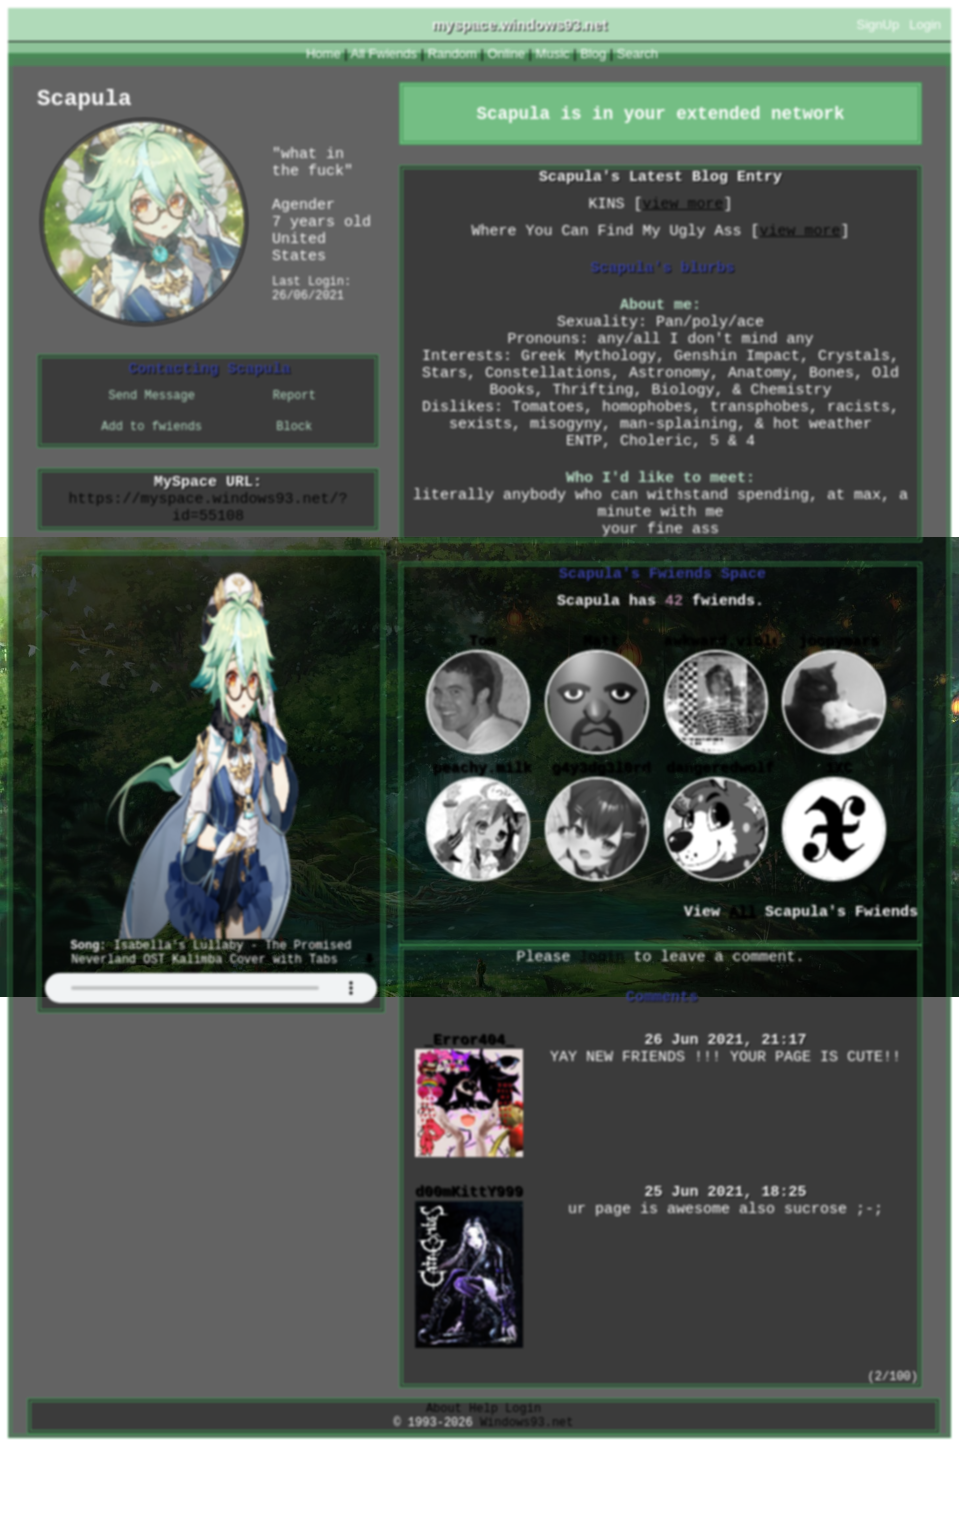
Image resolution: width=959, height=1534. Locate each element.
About (444, 1492)
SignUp (878, 24)
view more (682, 213)
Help (483, 1492)
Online (506, 53)
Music (553, 53)
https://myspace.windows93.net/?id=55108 (207, 521)
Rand (452, 53)
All (384, 53)
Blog (593, 53)
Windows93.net (527, 1509)
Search (637, 53)
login (601, 1029)
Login (925, 24)
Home (323, 53)
